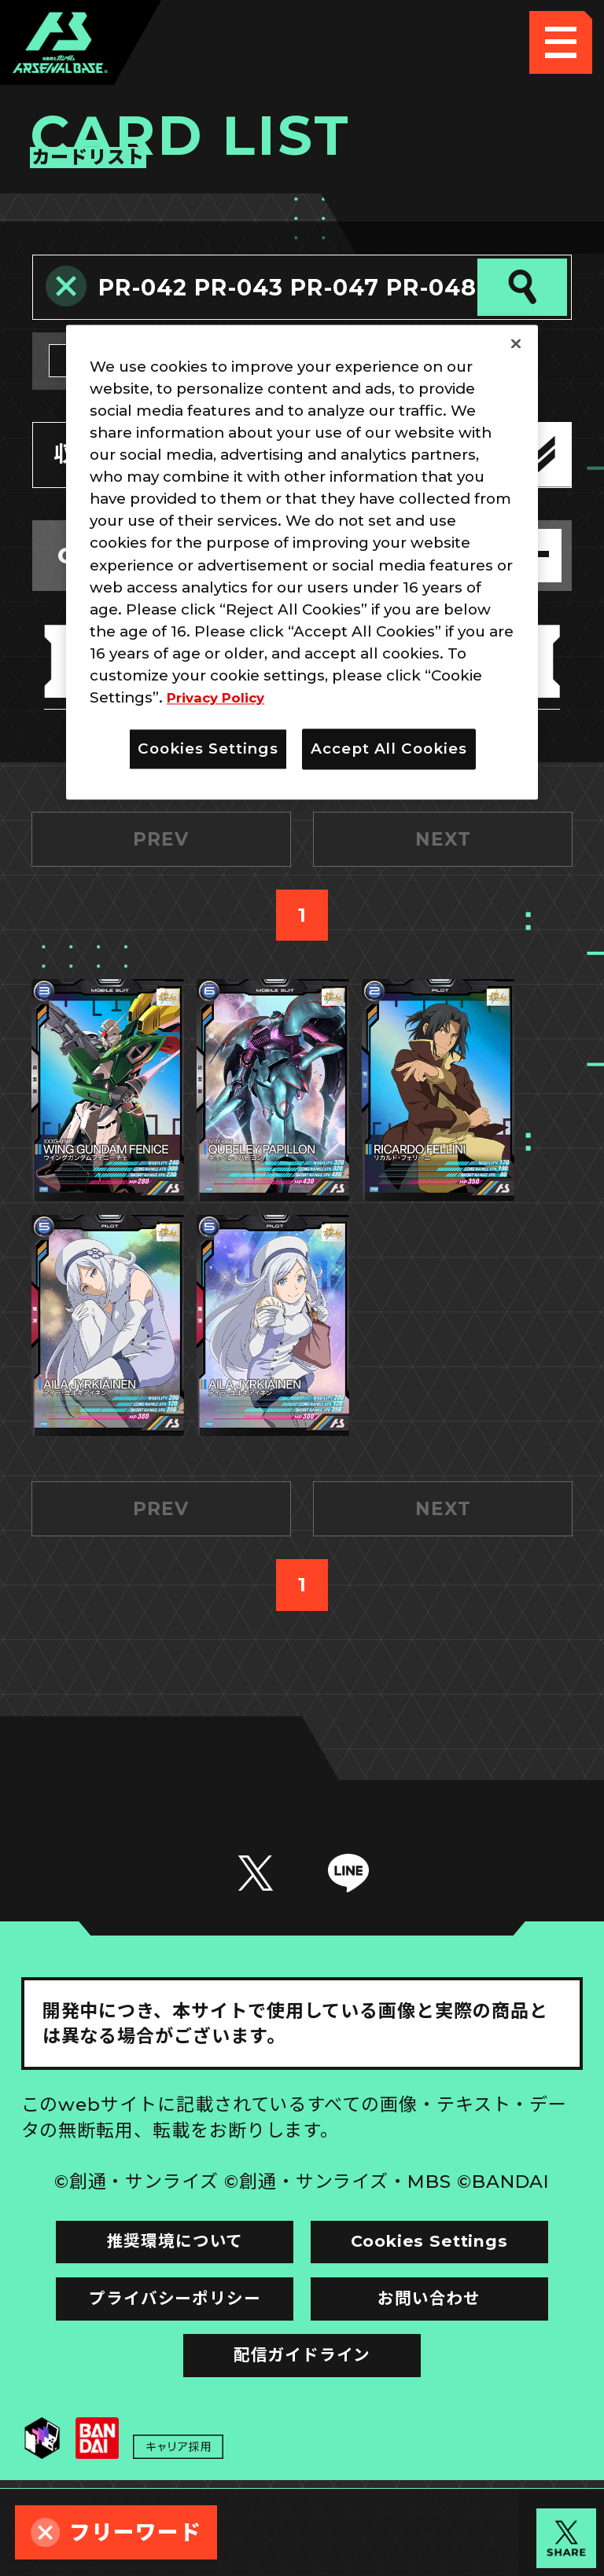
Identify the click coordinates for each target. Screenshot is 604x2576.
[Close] (516, 343)
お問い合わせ (443, 2380)
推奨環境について (160, 2316)
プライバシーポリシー (161, 2380)
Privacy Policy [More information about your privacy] (221, 697)
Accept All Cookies (389, 749)
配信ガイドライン (301, 2442)
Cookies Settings (443, 2316)
